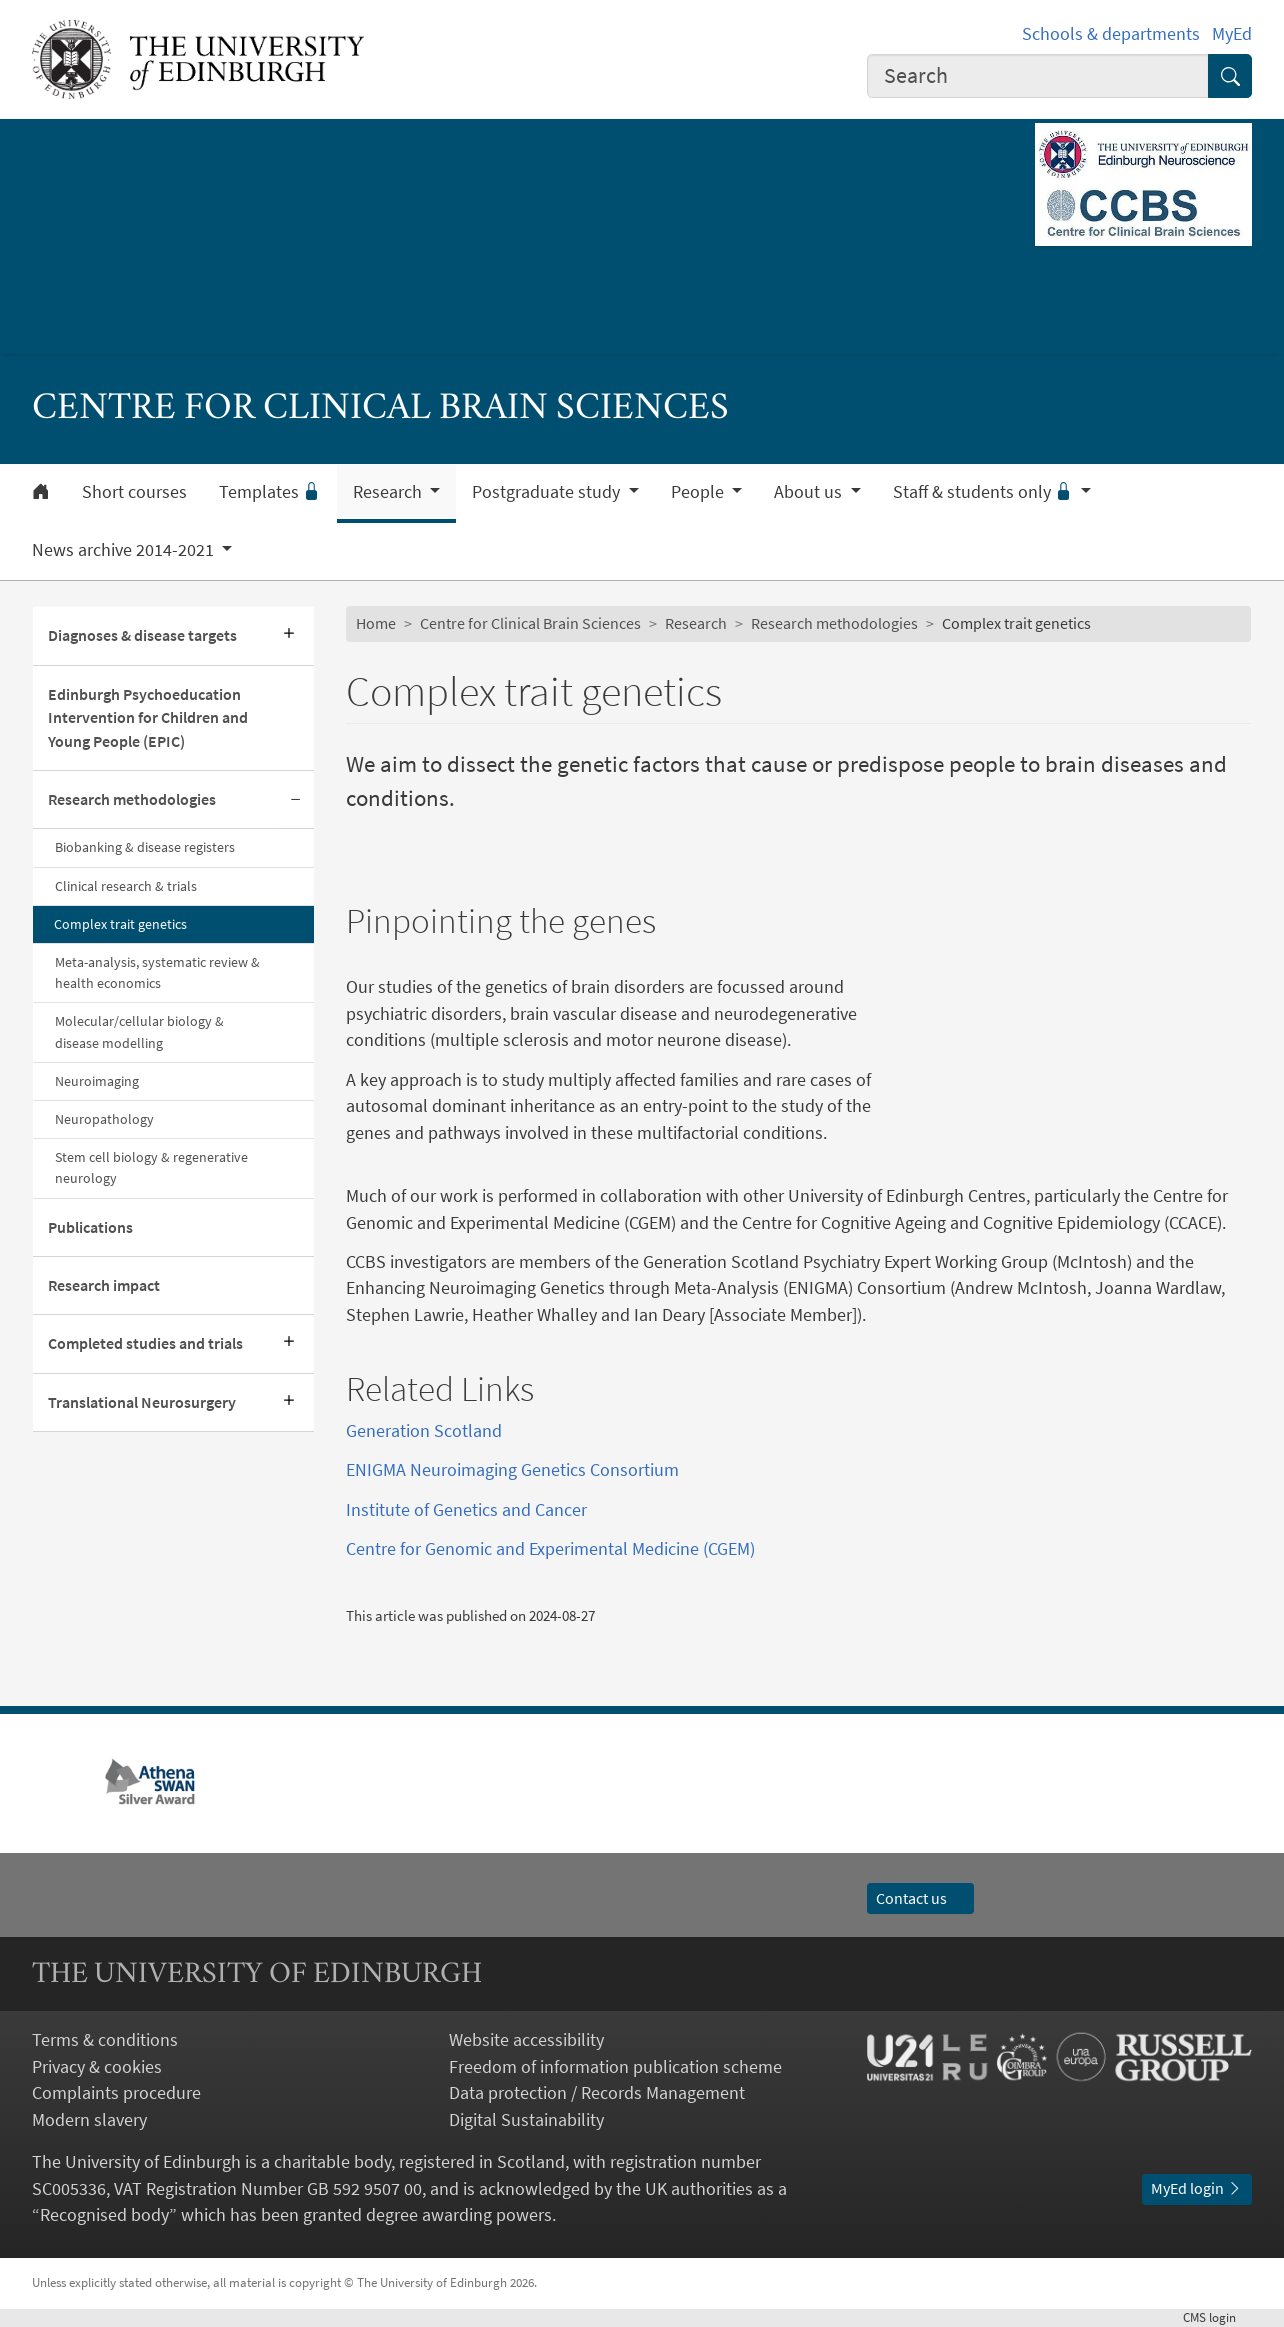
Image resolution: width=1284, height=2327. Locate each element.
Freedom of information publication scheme (615, 2067)
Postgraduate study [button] (548, 492)
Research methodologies (132, 799)
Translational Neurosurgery (142, 1402)
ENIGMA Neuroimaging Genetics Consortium (512, 1470)
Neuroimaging (97, 1081)
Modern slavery (89, 2120)
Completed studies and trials (145, 1343)
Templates (270, 492)
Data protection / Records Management (597, 2093)
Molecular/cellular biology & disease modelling (139, 1031)
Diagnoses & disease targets (142, 635)
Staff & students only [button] (985, 492)
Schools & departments (1111, 34)
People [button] (699, 492)
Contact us (921, 1898)
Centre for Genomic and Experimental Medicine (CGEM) (550, 1549)
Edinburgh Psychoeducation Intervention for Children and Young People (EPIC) (148, 718)
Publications (90, 1227)
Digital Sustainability (526, 2120)
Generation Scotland (424, 1431)
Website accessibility (526, 2040)
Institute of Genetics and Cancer (466, 1510)
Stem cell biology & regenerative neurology (151, 1167)
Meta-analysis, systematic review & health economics (157, 972)
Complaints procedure (116, 2093)
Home (376, 623)
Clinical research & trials (126, 886)
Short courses (134, 492)
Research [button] (389, 492)
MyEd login (1197, 2188)
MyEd (1232, 34)
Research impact (104, 1285)
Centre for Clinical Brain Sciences (530, 623)
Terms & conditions (105, 2040)
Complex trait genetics (120, 924)
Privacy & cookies (97, 2067)
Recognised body (104, 2215)
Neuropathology (104, 1119)
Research (696, 623)
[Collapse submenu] (296, 800)
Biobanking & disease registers (145, 847)
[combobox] (1038, 76)
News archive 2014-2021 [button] (125, 550)
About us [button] (810, 492)
